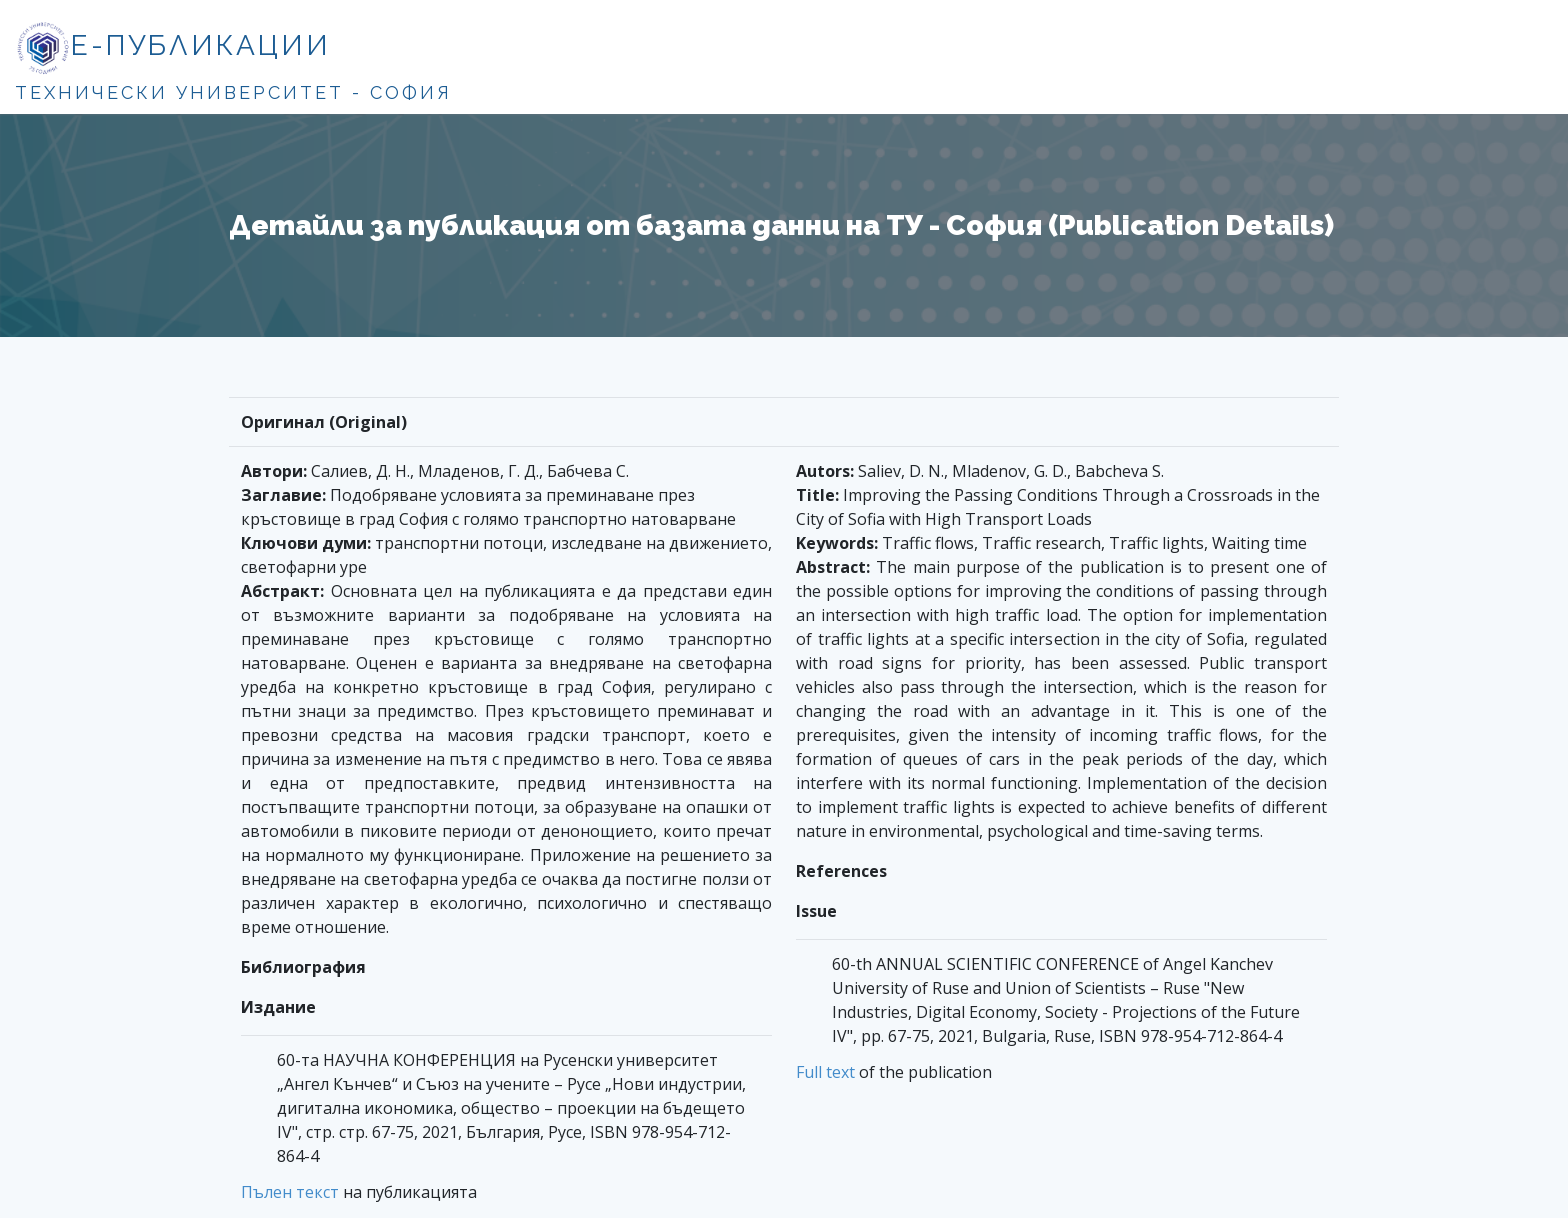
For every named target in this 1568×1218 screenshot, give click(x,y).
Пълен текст (290, 1192)
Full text (825, 1072)
